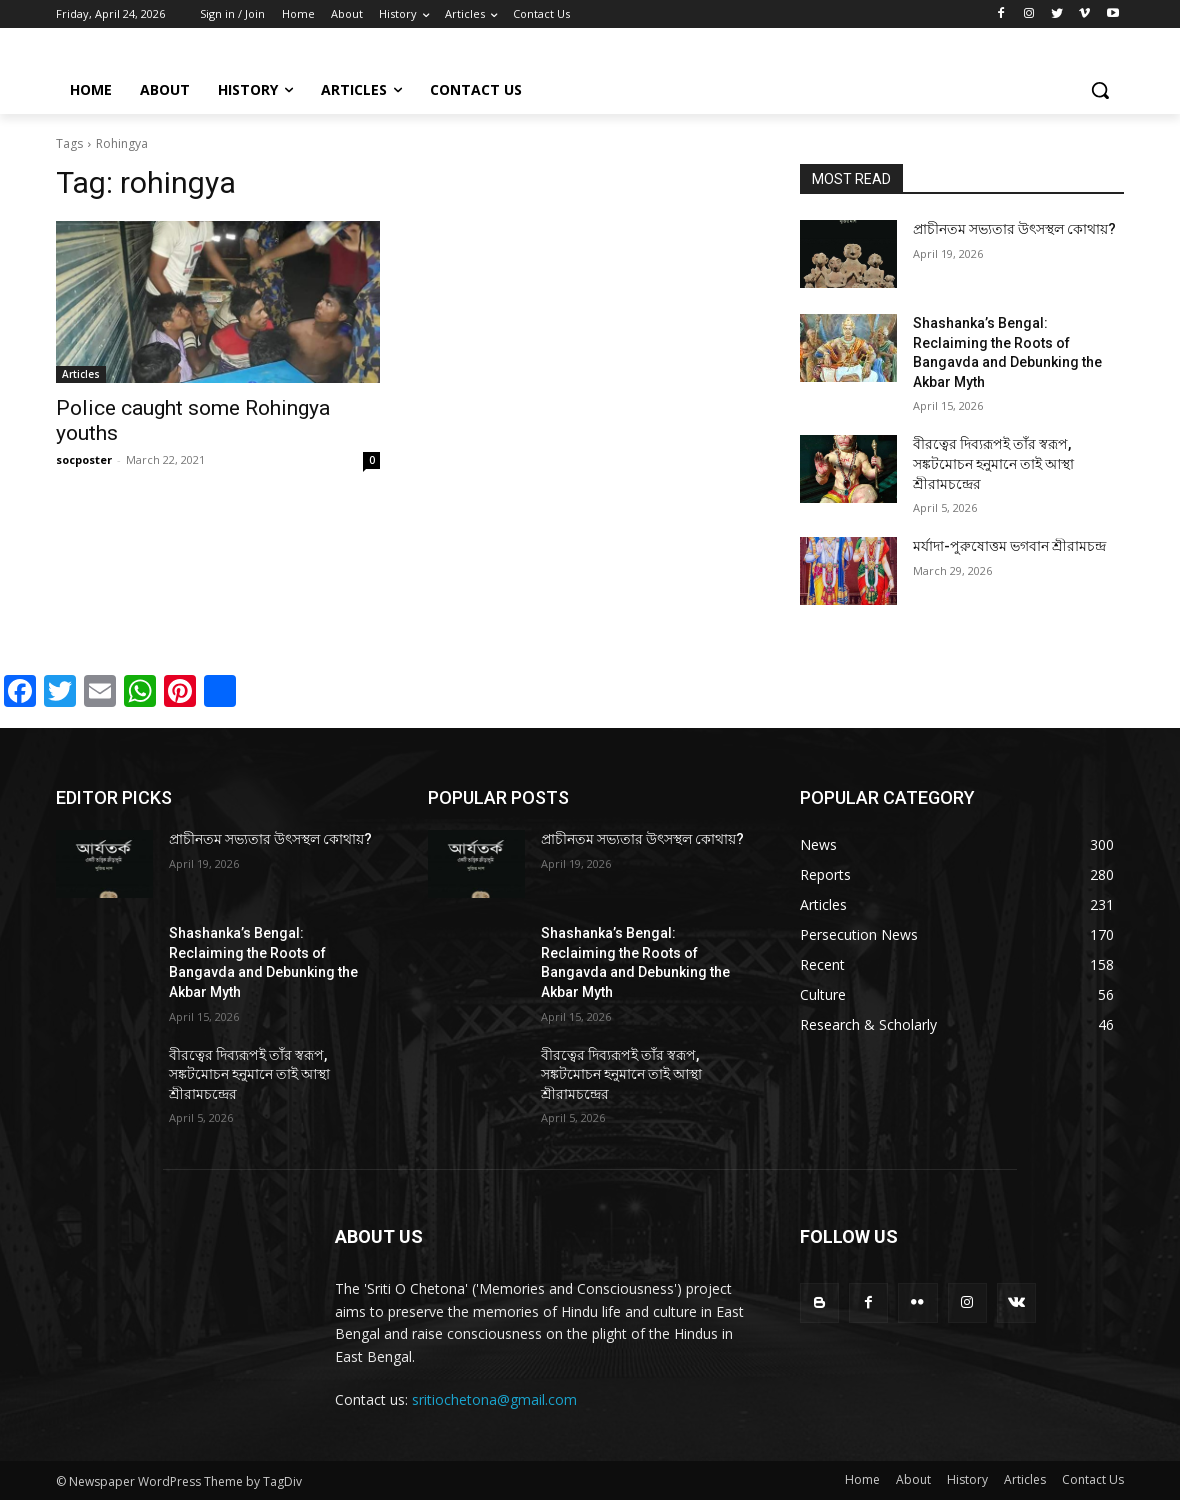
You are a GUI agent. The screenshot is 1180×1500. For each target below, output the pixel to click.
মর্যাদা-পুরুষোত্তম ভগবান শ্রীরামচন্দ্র (1009, 546)
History (967, 1479)
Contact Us (1093, 1479)
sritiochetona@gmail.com (494, 1399)
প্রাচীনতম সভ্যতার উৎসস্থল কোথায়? (1014, 229)
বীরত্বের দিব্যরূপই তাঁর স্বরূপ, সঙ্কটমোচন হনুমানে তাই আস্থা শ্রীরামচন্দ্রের (993, 463)
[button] (1100, 90)
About (913, 1479)
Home (862, 1479)
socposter (84, 459)
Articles (81, 374)
